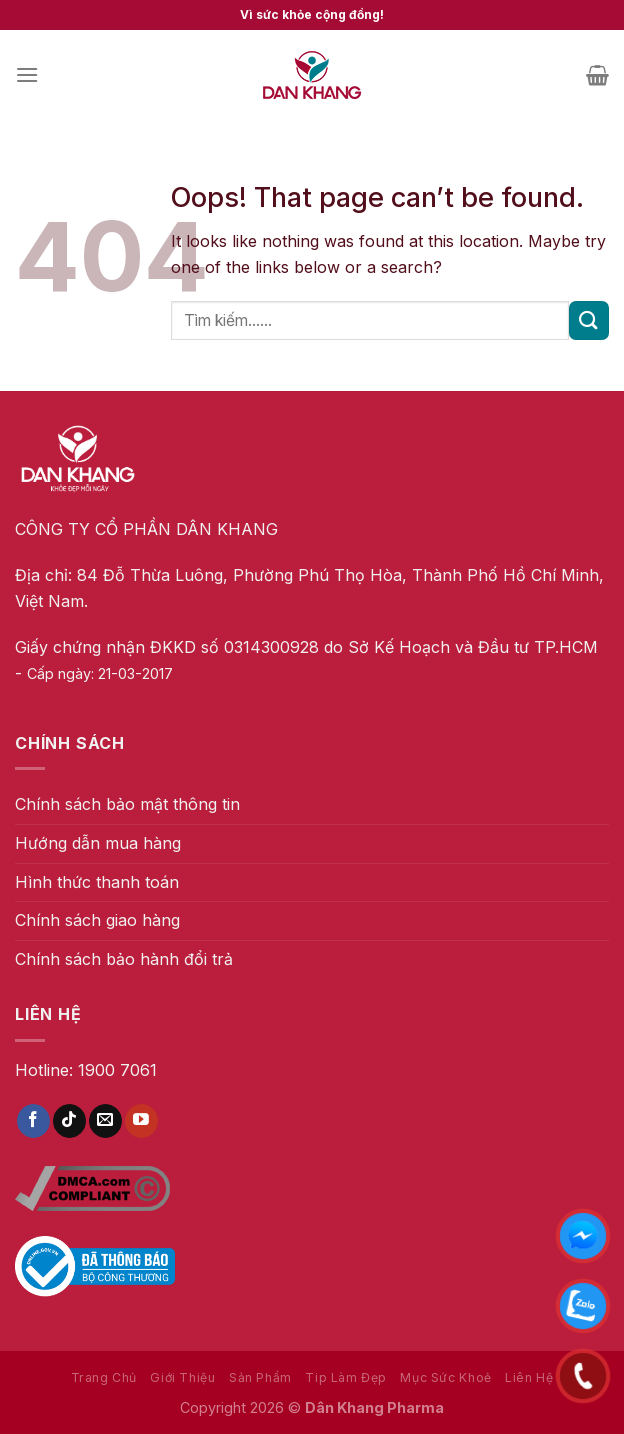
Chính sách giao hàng (97, 920)
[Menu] (27, 74)
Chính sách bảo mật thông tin (127, 804)
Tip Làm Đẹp (346, 1377)
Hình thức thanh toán (97, 882)
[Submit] (589, 320)
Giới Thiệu (182, 1377)
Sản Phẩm (260, 1377)
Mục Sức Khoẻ (445, 1377)
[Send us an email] (105, 1121)
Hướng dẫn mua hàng (98, 843)
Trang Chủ (104, 1377)
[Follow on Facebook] (33, 1121)
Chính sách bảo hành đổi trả (124, 959)
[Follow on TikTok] (69, 1121)
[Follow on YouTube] (141, 1121)
